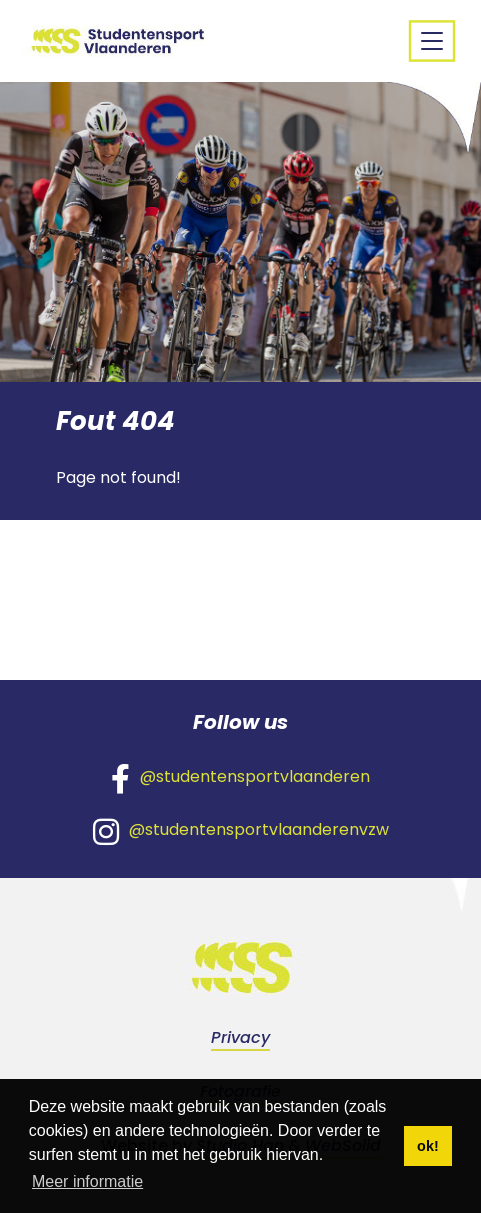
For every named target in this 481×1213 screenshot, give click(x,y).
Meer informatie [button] (87, 1181)
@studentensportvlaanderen (240, 778)
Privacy (240, 1037)
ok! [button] (428, 1146)
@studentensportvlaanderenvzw (241, 831)
